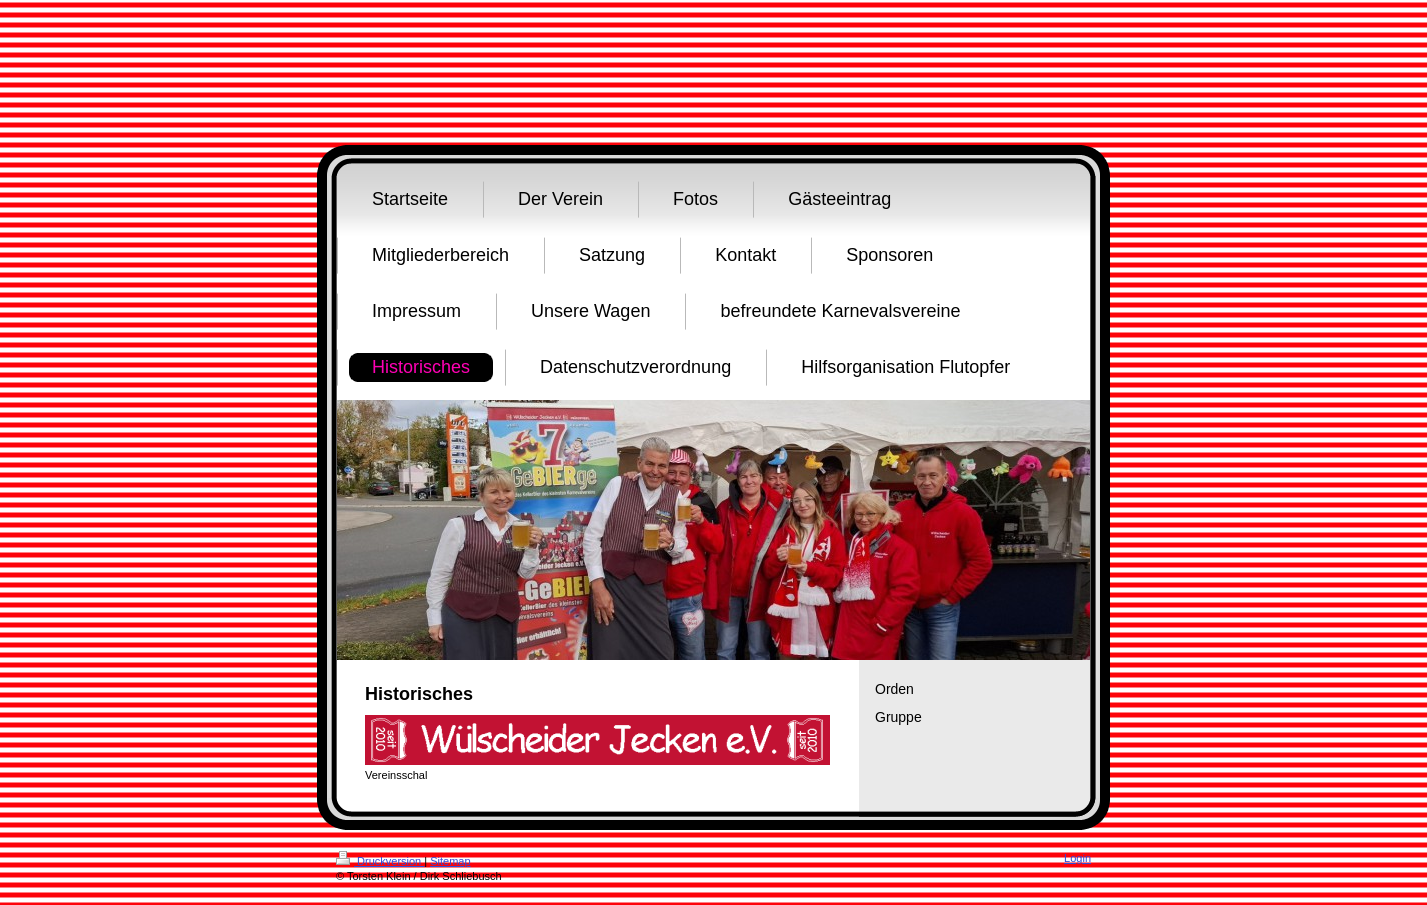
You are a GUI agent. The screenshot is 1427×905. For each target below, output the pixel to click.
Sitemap (450, 861)
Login (1077, 858)
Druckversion (380, 861)
